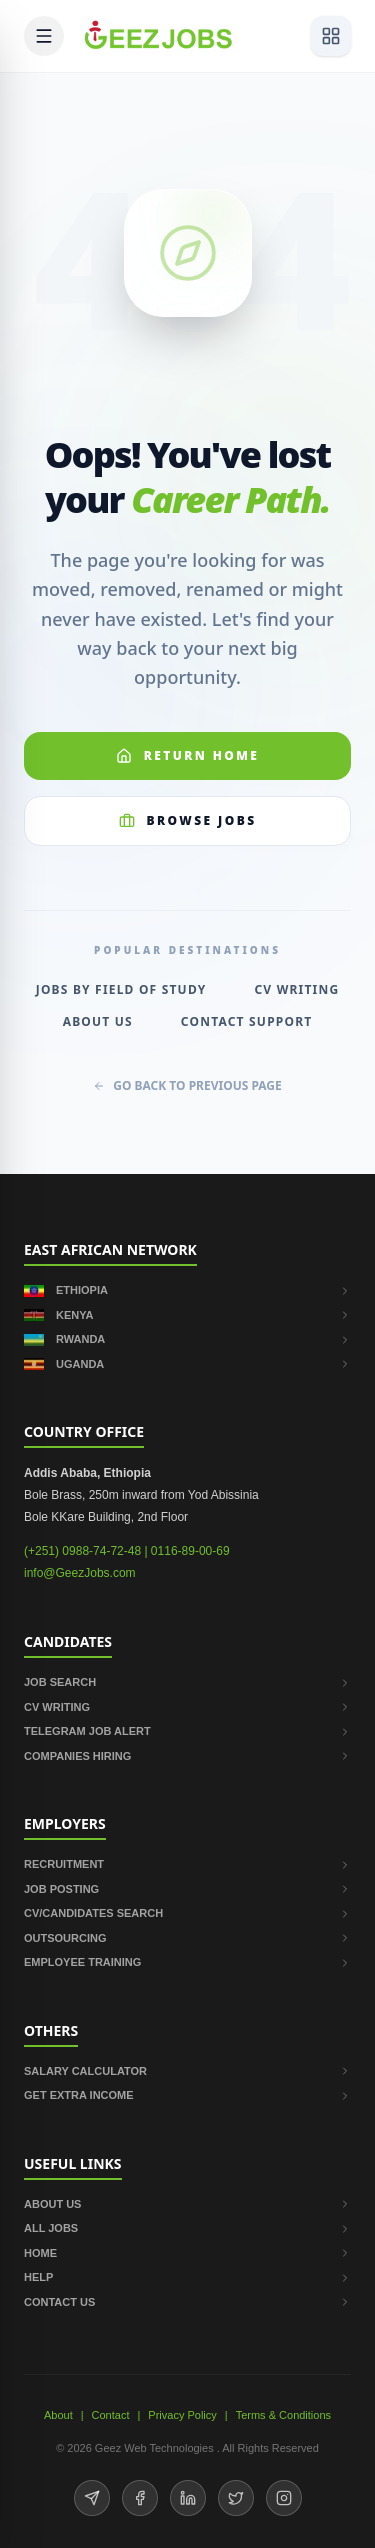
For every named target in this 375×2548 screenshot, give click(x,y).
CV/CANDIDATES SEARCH (187, 1913)
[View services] (331, 36)
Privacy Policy (182, 2415)
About (58, 2415)
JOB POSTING (187, 1889)
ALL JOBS (187, 2228)
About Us (98, 1022)
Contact (111, 2415)
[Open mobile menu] (44, 36)
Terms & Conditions (283, 2415)
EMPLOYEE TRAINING (187, 1962)
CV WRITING (187, 1707)
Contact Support (247, 1022)
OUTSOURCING (187, 1938)
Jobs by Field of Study (121, 990)
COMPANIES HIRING (187, 1756)
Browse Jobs (188, 820)
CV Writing (296, 990)
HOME (187, 2253)
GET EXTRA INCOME (187, 2095)
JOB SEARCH (187, 1682)
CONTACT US (187, 2302)
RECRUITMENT (187, 1864)
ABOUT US (187, 2204)
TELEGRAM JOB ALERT (187, 1731)
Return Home (188, 755)
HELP (187, 2277)
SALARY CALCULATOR (187, 2071)
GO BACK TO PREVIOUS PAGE (187, 1086)
